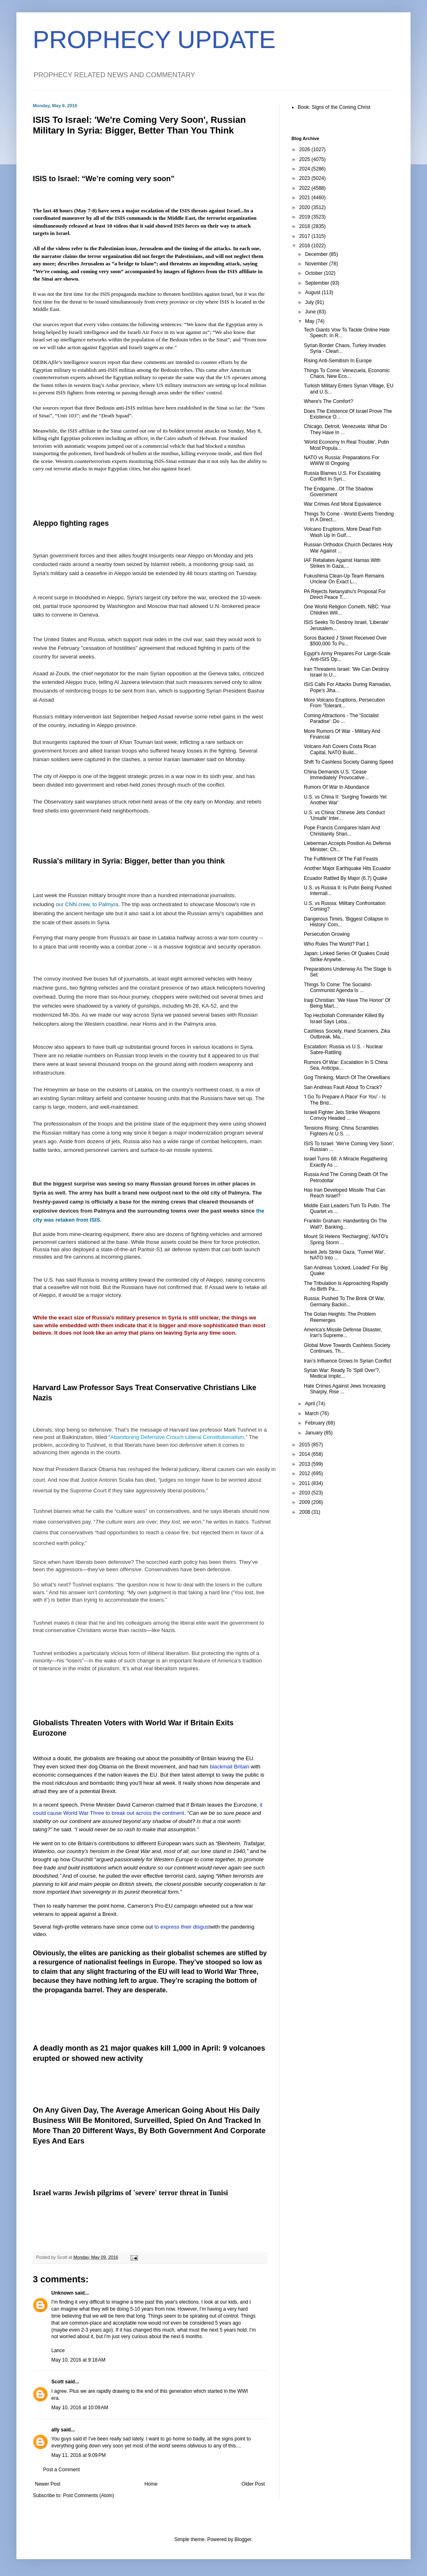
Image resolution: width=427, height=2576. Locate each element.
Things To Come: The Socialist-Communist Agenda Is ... (338, 987)
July (310, 302)
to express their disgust (182, 1927)
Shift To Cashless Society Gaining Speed (348, 762)
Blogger (242, 2539)
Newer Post (47, 2484)
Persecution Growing (326, 934)
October (314, 273)
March (312, 1413)
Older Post (253, 2484)
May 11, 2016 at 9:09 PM (78, 2455)
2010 (305, 1493)
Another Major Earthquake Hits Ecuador (347, 868)
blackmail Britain (229, 1766)
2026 (305, 149)
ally (55, 2430)
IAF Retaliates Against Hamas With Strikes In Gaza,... (342, 563)
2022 (305, 188)
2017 (305, 236)
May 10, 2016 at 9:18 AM (78, 2360)
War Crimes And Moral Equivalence (342, 504)
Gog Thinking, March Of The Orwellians (347, 1077)
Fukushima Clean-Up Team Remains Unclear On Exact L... (344, 579)
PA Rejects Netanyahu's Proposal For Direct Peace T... (345, 594)
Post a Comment (61, 2469)
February (315, 1423)
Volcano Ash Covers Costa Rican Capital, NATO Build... (340, 749)
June (311, 312)
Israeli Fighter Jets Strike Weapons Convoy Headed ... (342, 1115)
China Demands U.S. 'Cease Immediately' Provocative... (336, 774)
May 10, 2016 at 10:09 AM (79, 2407)
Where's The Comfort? (328, 401)
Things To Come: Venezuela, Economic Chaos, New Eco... (347, 373)
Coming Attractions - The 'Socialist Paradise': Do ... (341, 718)
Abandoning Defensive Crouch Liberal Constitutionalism (177, 1437)
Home (151, 2484)
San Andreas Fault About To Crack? (343, 1087)
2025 (305, 159)
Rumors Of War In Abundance (337, 787)
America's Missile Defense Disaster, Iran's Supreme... (343, 1332)
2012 (305, 1473)
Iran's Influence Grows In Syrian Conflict (347, 1361)
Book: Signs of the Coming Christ (334, 107)
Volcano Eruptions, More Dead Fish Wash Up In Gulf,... (342, 532)
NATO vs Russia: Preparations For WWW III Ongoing (341, 460)
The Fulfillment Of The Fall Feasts (341, 859)
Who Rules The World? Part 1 (336, 944)
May (310, 321)
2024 (305, 169)
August (313, 292)
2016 (305, 246)
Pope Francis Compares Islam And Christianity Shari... (342, 830)
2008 (305, 1512)
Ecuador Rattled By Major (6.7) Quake (345, 878)
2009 (305, 1502)
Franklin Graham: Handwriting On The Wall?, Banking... (345, 1223)
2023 (305, 178)
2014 (305, 1454)
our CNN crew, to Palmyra (87, 904)
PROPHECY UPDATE (154, 39)
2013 (305, 1464)
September (318, 283)
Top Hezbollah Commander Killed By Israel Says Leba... (344, 1018)
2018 (305, 226)
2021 (305, 197)
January (314, 1433)
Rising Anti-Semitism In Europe (338, 361)
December (317, 254)
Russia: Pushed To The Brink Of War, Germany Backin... (344, 1301)
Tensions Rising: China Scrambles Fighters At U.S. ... (341, 1131)
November (317, 264)
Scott (57, 2382)
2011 (305, 1483)
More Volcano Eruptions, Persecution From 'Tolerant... (344, 703)
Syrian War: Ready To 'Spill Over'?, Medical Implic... (342, 1373)
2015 (305, 1445)
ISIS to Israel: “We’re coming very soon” (103, 179)
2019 (305, 217)
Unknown (62, 2293)
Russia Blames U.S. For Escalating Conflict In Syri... (342, 476)
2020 (305, 207)
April (310, 1404)
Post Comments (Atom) (88, 2495)
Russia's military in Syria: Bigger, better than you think (129, 861)
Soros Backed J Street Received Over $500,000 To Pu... (345, 641)
